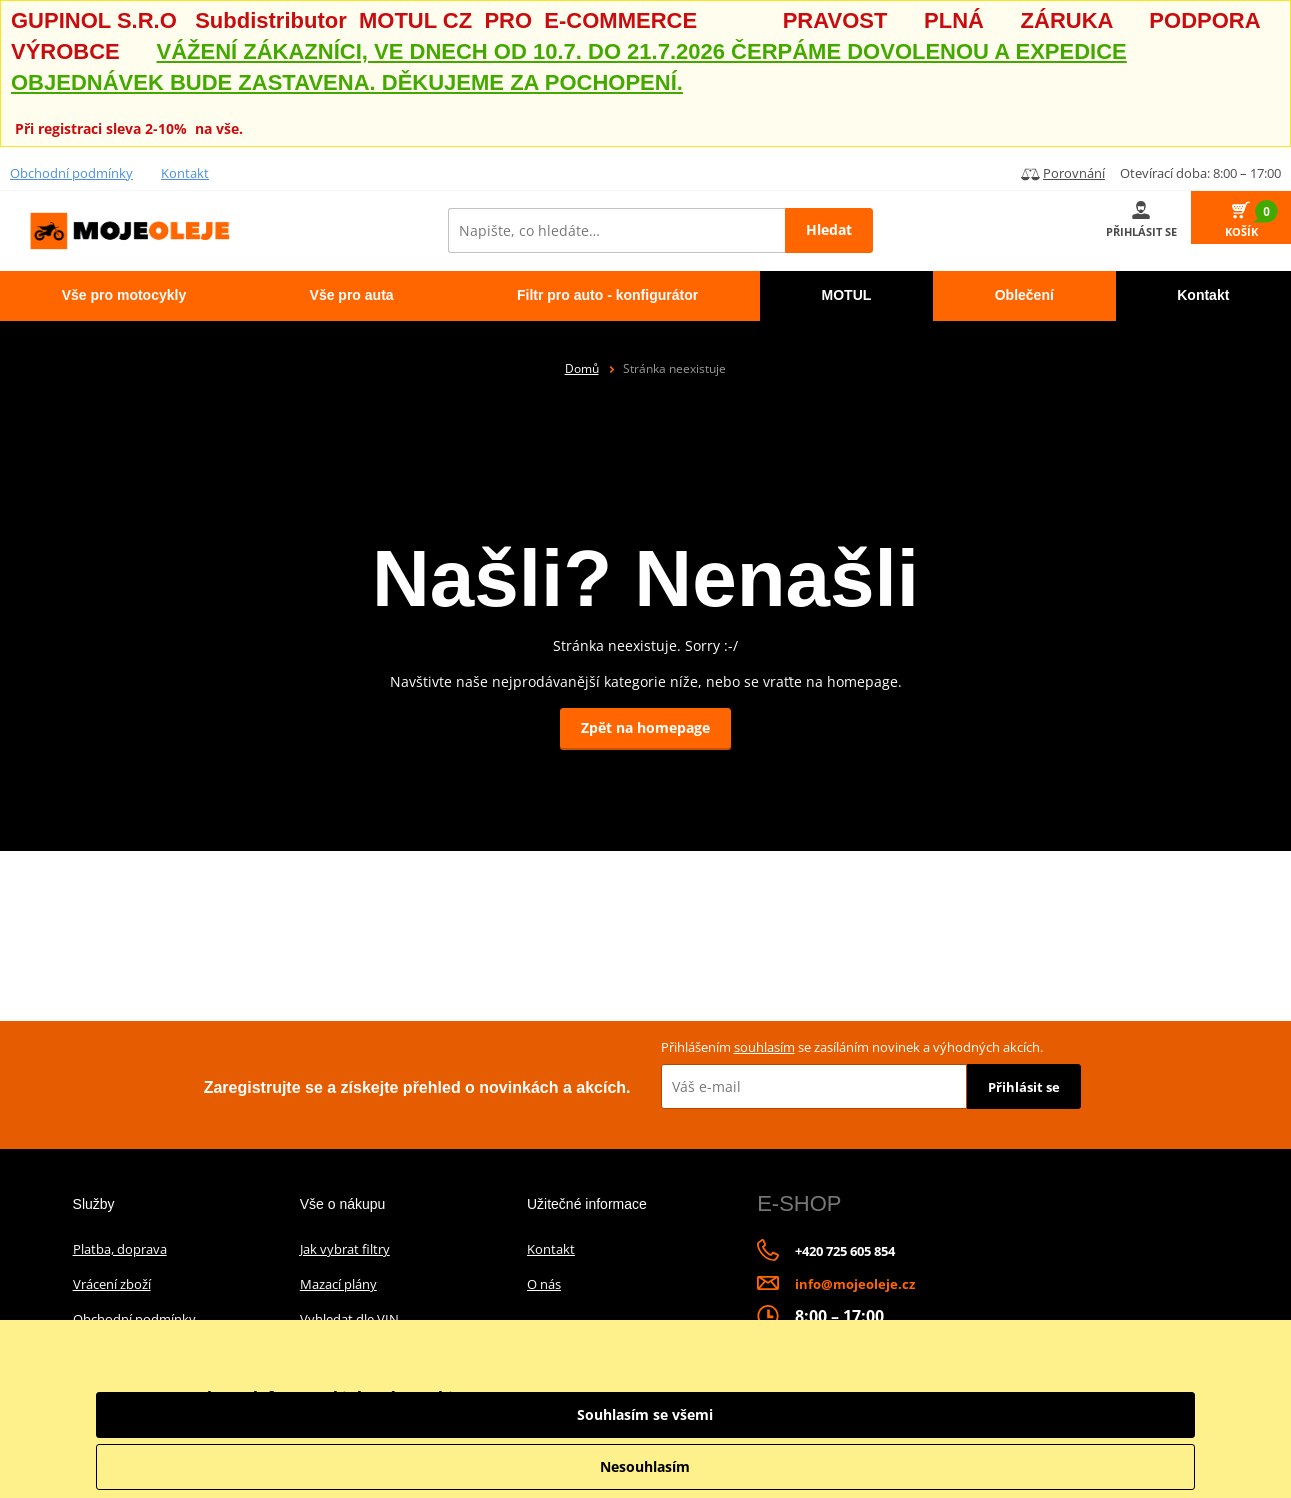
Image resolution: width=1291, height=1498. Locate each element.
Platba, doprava (120, 1249)
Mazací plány (338, 1284)
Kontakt (185, 173)
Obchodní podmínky (71, 173)
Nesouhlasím (1085, 1466)
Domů (582, 368)
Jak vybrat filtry (345, 1249)
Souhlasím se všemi (1085, 1414)
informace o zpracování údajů (847, 1422)
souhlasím (764, 1047)
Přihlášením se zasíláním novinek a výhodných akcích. (852, 1047)
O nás (544, 1284)
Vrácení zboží (112, 1284)
